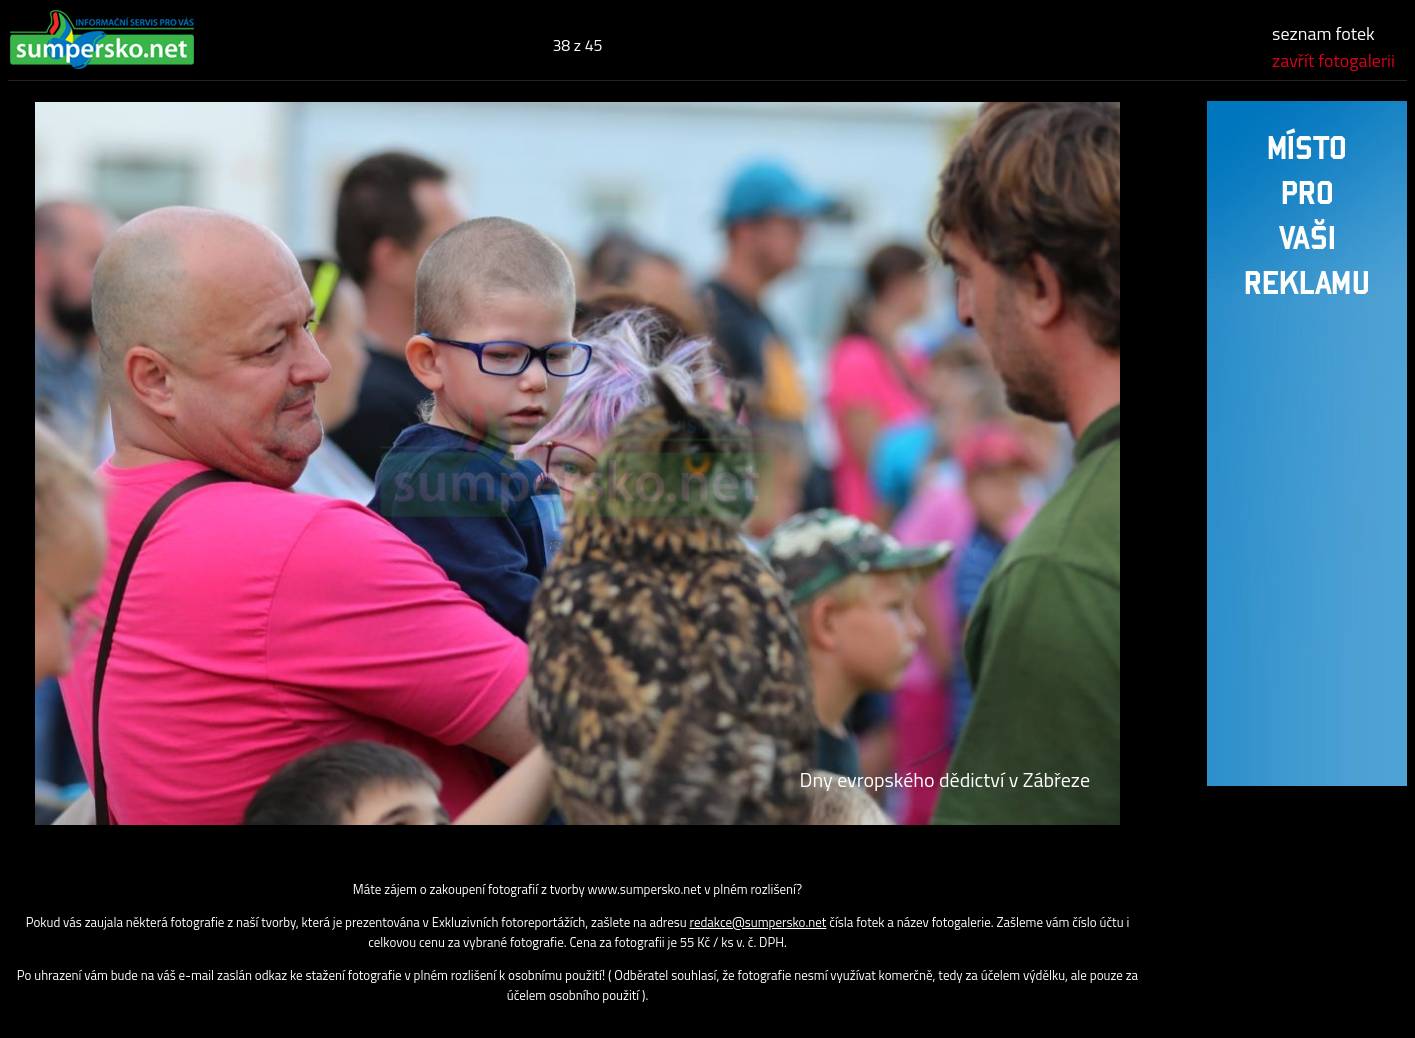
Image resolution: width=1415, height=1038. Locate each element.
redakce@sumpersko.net (758, 922)
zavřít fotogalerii (1333, 60)
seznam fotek (1323, 33)
